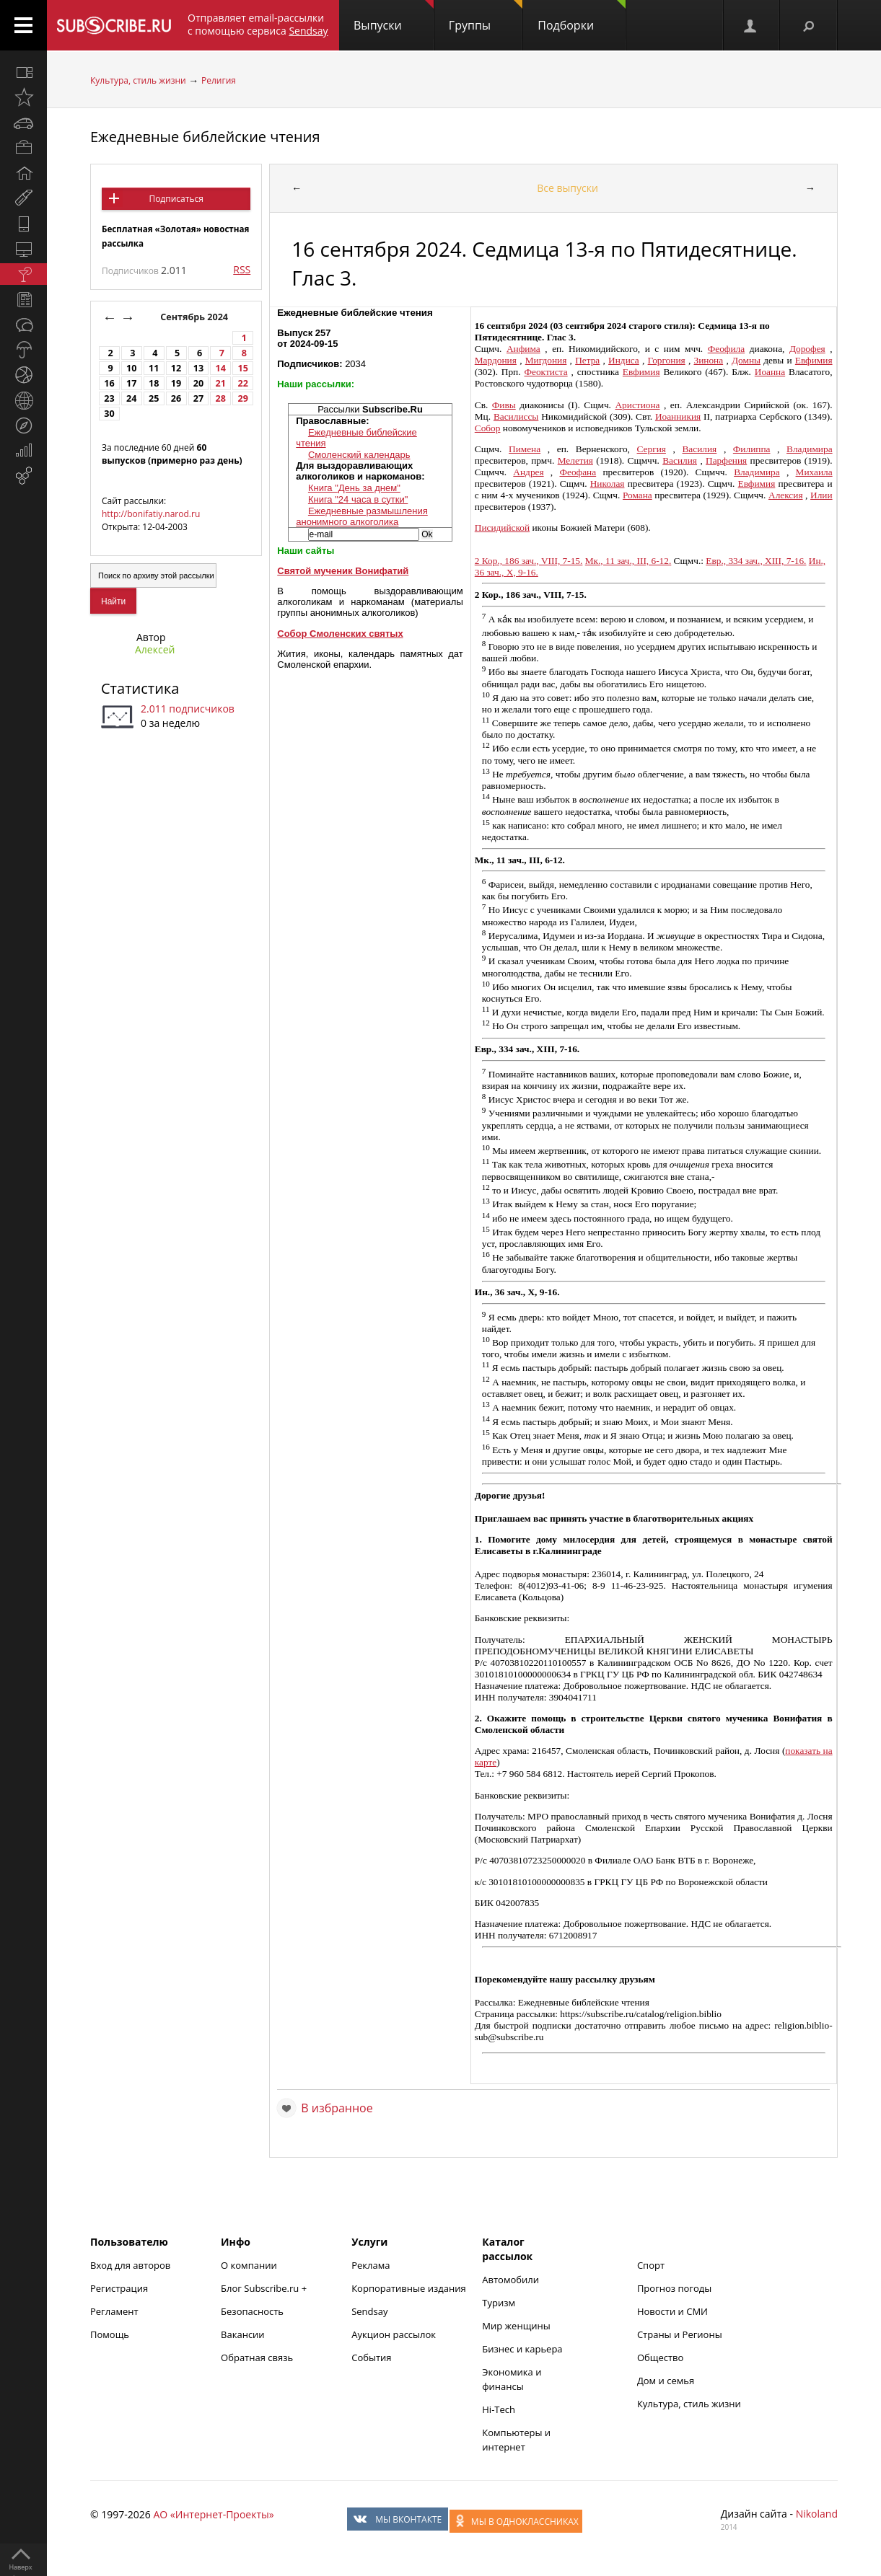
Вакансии (243, 2334)
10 (131, 368)
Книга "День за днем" (354, 487)
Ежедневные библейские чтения (205, 136)
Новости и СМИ (672, 2311)
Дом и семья (665, 2380)
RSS (241, 269)
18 (154, 383)
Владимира (809, 449)
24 (131, 398)
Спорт (651, 2265)
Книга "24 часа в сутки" (358, 499)
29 (243, 398)
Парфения (726, 460)
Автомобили (510, 2279)
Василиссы (516, 416)
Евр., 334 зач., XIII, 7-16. (756, 560)
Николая (607, 483)
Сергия (651, 449)
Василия (699, 449)
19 (176, 383)
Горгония (666, 360)
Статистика (140, 688)
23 (109, 398)
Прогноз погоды (674, 2288)
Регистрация (119, 2288)
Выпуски (394, 16)
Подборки (582, 16)
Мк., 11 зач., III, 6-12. (628, 560)
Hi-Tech (498, 2409)
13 (198, 368)
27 (198, 398)
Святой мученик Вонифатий (342, 570)
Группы (485, 16)
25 (154, 398)
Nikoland (817, 2513)
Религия (218, 80)
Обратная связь (257, 2357)
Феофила (726, 348)
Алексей (155, 649)
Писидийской (502, 527)
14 (221, 368)
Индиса (623, 360)
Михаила (814, 472)
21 (221, 383)
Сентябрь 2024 (195, 317)
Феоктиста (545, 371)
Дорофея (807, 348)
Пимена (524, 449)
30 (109, 413)
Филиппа (752, 449)
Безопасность (252, 2311)
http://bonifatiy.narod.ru (151, 514)
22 (243, 383)
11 (154, 368)
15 (243, 368)
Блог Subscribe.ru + (265, 2288)
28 (221, 398)
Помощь (109, 2334)
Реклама (370, 2265)
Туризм (498, 2302)
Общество (660, 2357)
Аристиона (637, 405)
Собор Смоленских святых (340, 633)
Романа (637, 495)
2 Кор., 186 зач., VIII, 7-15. (529, 560)
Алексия (785, 495)
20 (198, 383)
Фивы (504, 405)
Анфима (523, 348)
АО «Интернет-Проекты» (213, 2514)
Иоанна (770, 371)
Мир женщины (516, 2325)
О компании (249, 2265)
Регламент (114, 2311)
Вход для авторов (130, 2265)
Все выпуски (567, 188)
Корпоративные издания (408, 2288)
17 (131, 383)
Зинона (709, 360)
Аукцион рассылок (393, 2334)
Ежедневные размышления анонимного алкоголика (361, 516)
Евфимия (814, 360)
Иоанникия (678, 416)
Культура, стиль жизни (138, 80)
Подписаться (176, 199)
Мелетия (575, 460)
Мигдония (546, 360)
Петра (587, 360)
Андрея (528, 472)
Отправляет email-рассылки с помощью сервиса (258, 24)
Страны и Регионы (679, 2334)
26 (176, 398)
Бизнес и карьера (522, 2348)
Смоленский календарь (359, 454)
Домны (746, 360)
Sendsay (369, 2311)
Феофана (577, 472)
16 (109, 383)
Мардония (496, 360)
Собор (488, 428)
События (371, 2357)
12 (176, 368)
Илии (821, 495)
